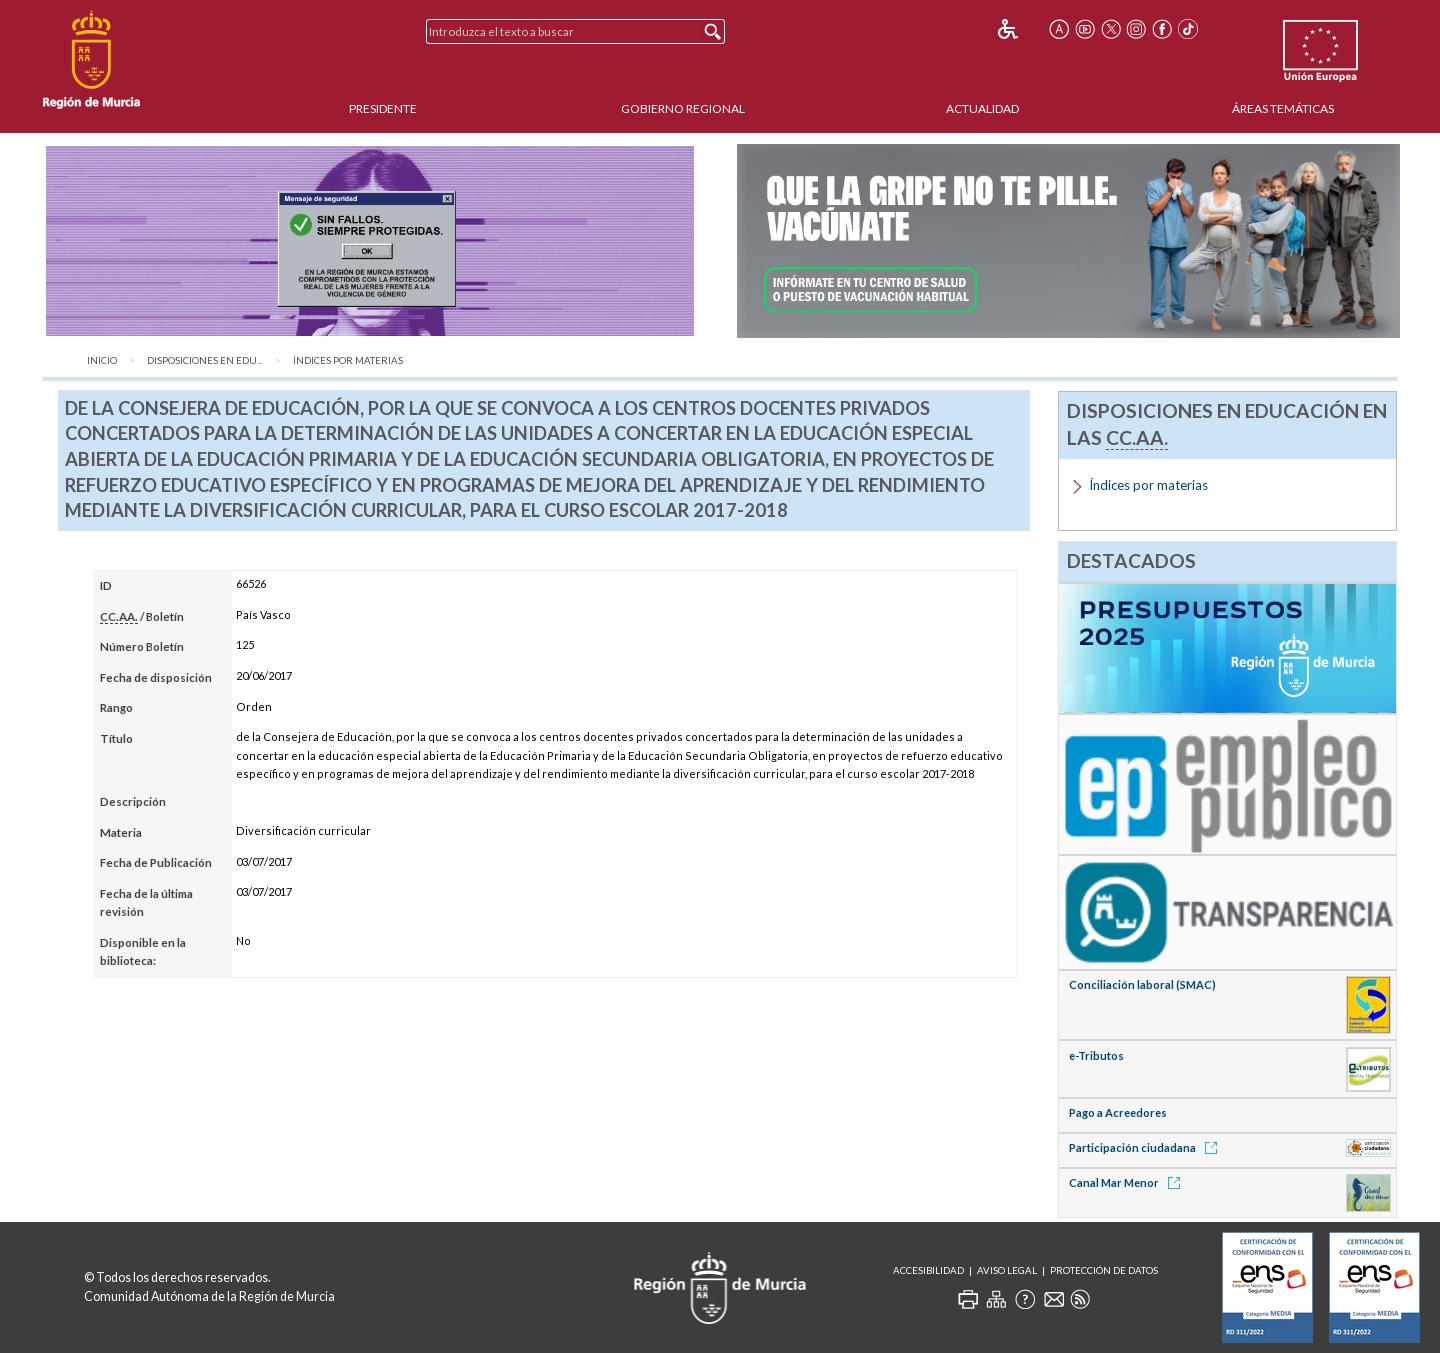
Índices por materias (348, 360)
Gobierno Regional (683, 108)
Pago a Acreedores (1118, 1112)
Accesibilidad (928, 1270)
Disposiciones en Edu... (205, 360)
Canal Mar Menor (1128, 1182)
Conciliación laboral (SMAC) (1142, 984)
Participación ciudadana (1146, 1147)
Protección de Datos (1104, 1270)
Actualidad (982, 108)
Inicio (102, 360)
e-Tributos (1096, 1055)
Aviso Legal (1007, 1270)
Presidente (383, 108)
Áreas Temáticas (1283, 108)
